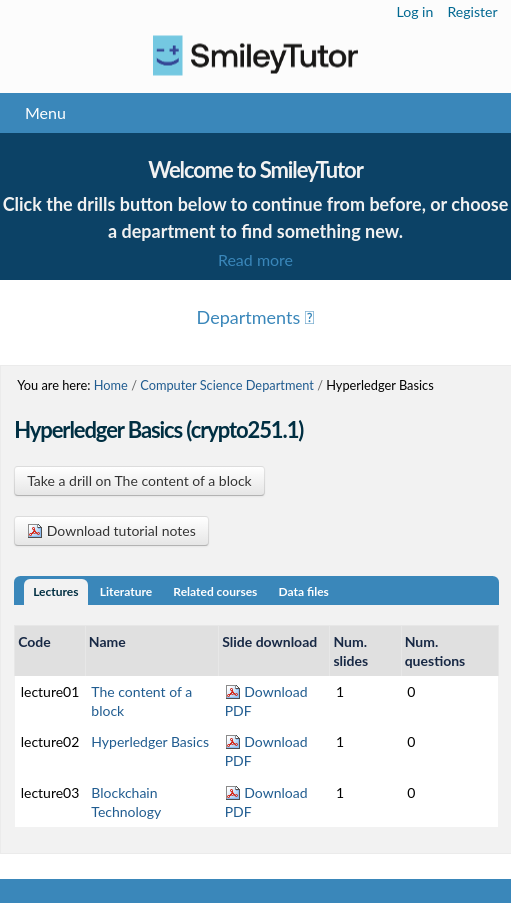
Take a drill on (139, 480)
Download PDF (266, 701)
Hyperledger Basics (150, 741)
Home (111, 385)
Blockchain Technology (126, 802)
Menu (45, 112)
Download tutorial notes (111, 530)
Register (472, 11)
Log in (415, 11)
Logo (255, 55)
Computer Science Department (227, 385)
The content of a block (141, 701)
